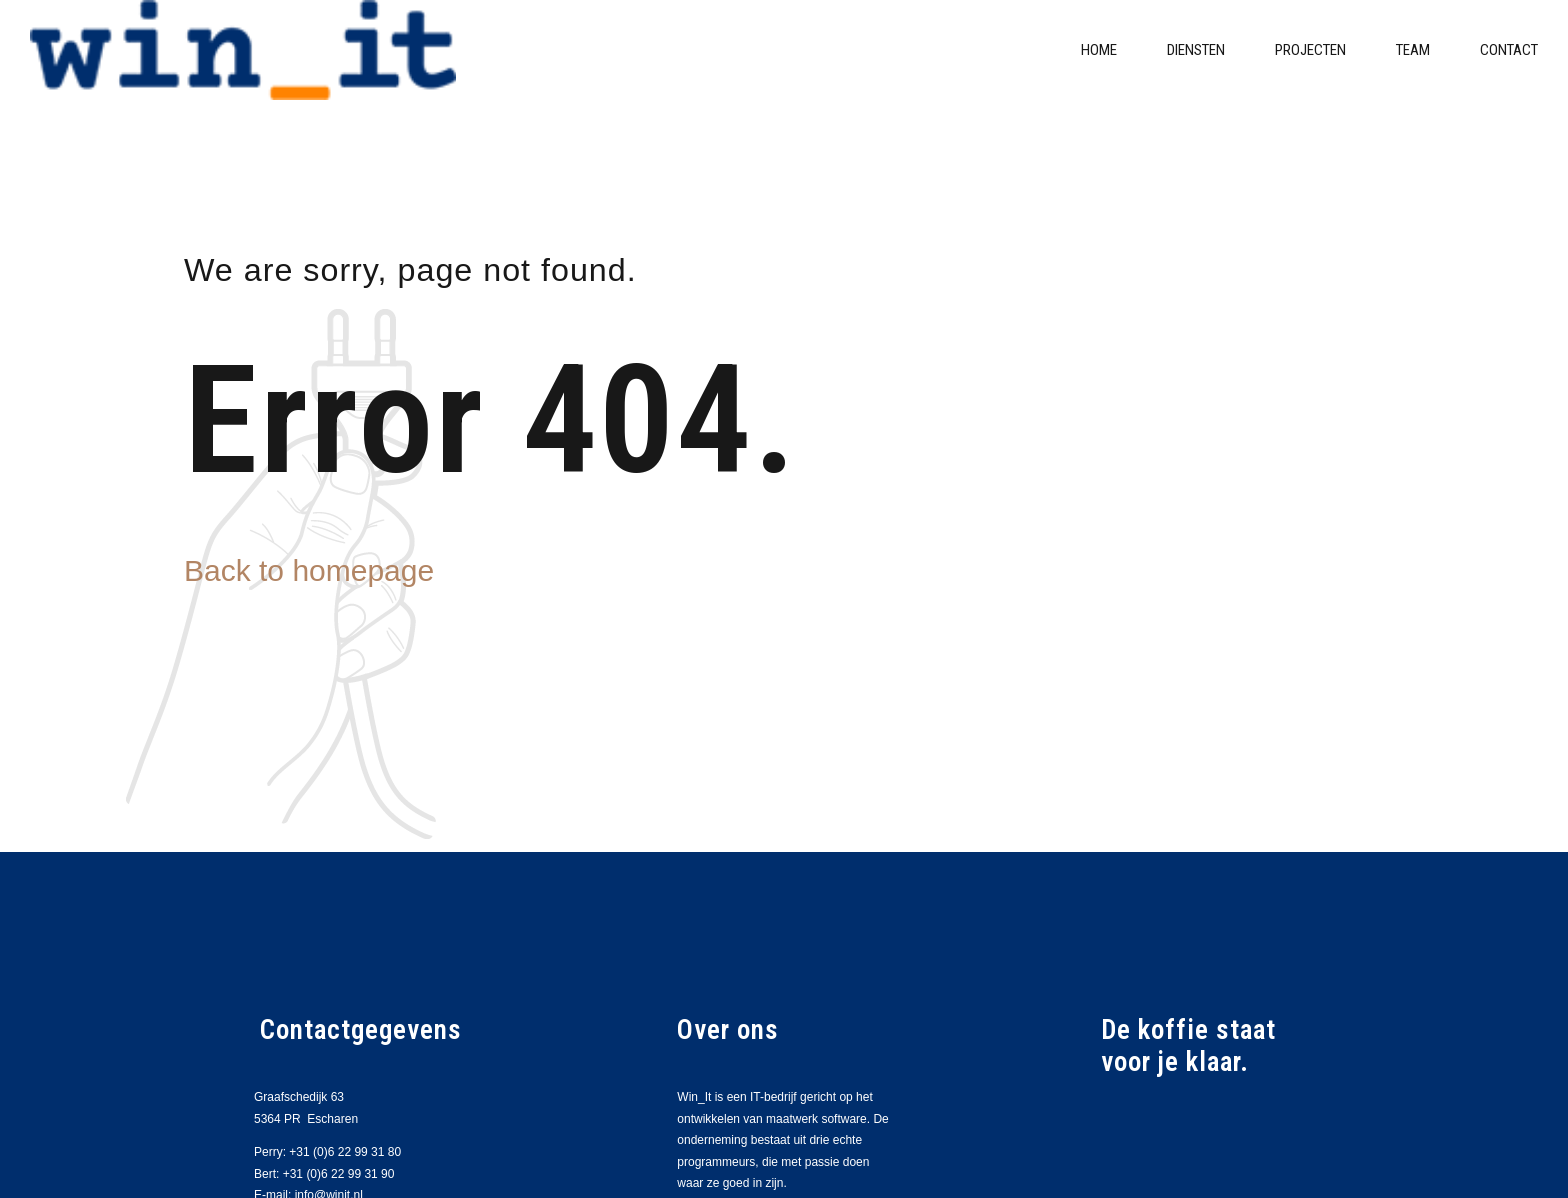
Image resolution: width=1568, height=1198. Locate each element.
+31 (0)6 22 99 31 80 (345, 1152)
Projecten (1310, 50)
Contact (1509, 50)
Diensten (1196, 50)
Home (1099, 50)
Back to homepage (309, 570)
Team (1413, 50)
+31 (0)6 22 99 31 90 (339, 1174)
